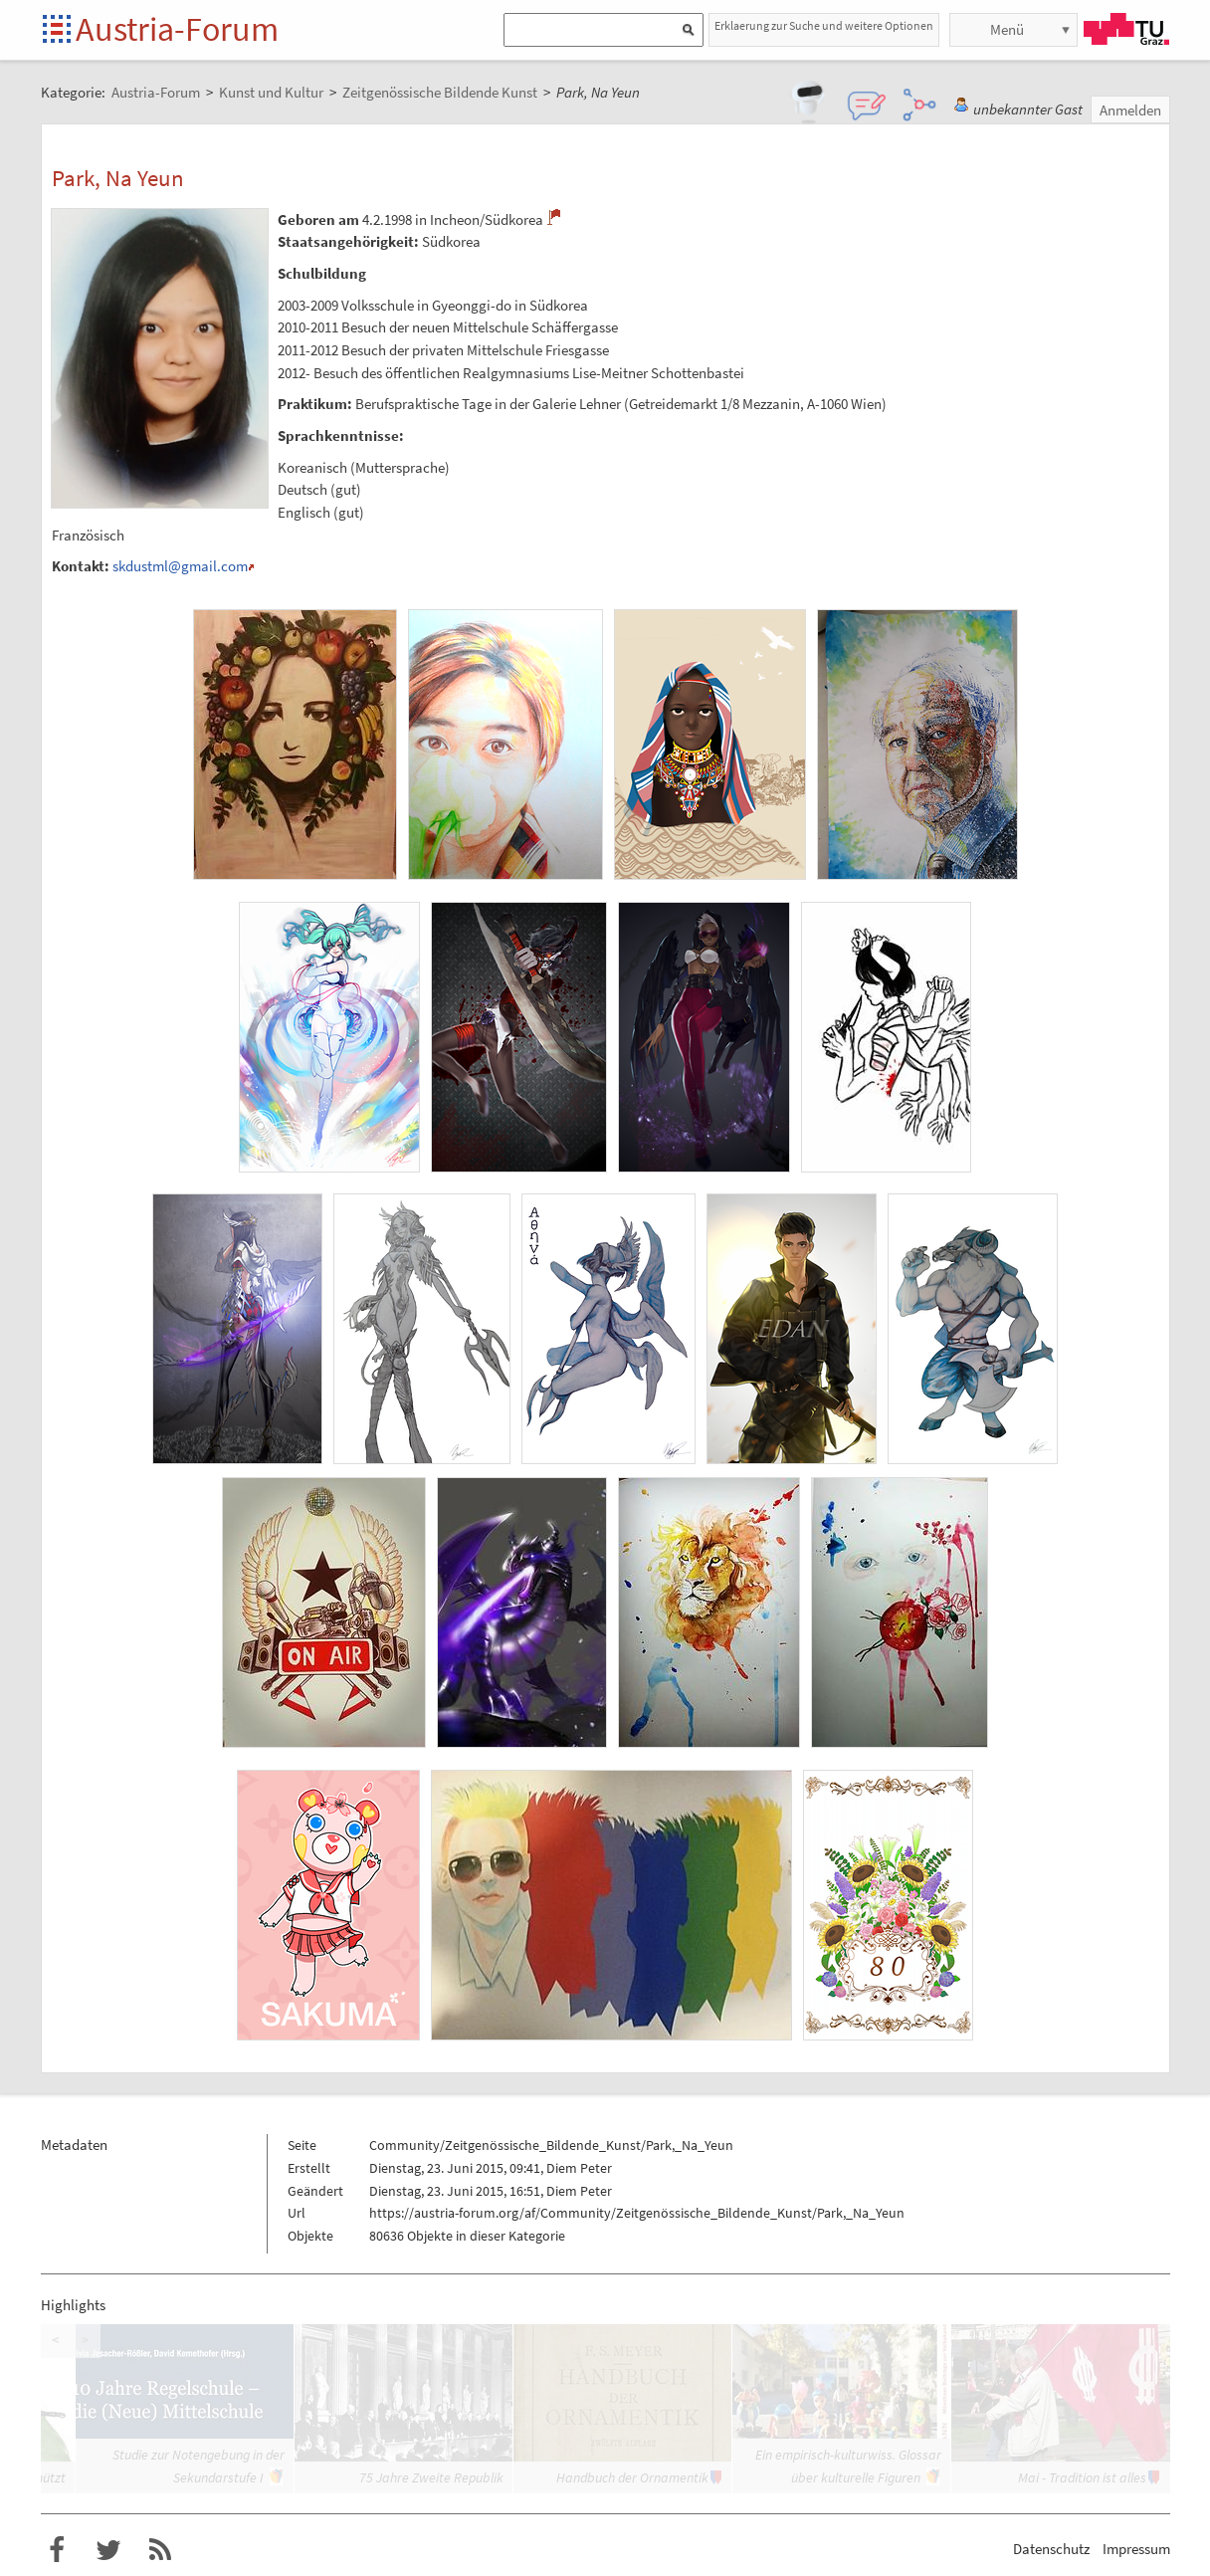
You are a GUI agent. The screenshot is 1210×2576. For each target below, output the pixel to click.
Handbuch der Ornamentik (632, 2477)
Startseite (58, 30)
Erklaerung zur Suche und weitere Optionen (823, 25)
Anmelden (1130, 110)
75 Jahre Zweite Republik (431, 2477)
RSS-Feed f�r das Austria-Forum (160, 2550)
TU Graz (1126, 29)
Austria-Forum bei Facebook (57, 2550)
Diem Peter (579, 2168)
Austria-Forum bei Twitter (108, 2550)
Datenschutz (1051, 2548)
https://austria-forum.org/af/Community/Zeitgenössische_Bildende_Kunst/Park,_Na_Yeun (637, 2213)
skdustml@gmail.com (180, 565)
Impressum (1136, 2548)
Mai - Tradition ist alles (1082, 2477)
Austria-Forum (177, 29)
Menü (1007, 29)
